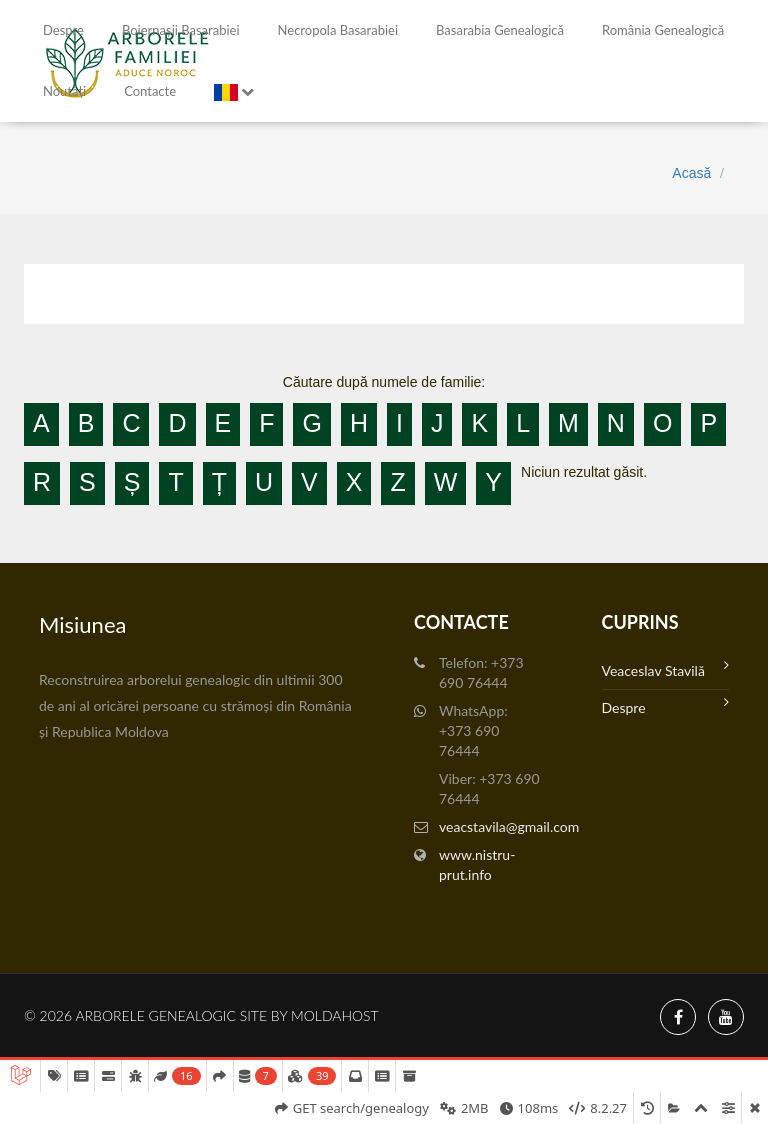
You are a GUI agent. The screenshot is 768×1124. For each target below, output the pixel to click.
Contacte (150, 91)
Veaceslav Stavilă (666, 668)
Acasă (691, 173)
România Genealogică (663, 30)
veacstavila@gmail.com (509, 826)
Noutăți (64, 91)
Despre (63, 30)
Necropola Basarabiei (338, 30)
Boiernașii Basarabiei (181, 30)
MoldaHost (335, 1015)
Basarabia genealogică (500, 30)
